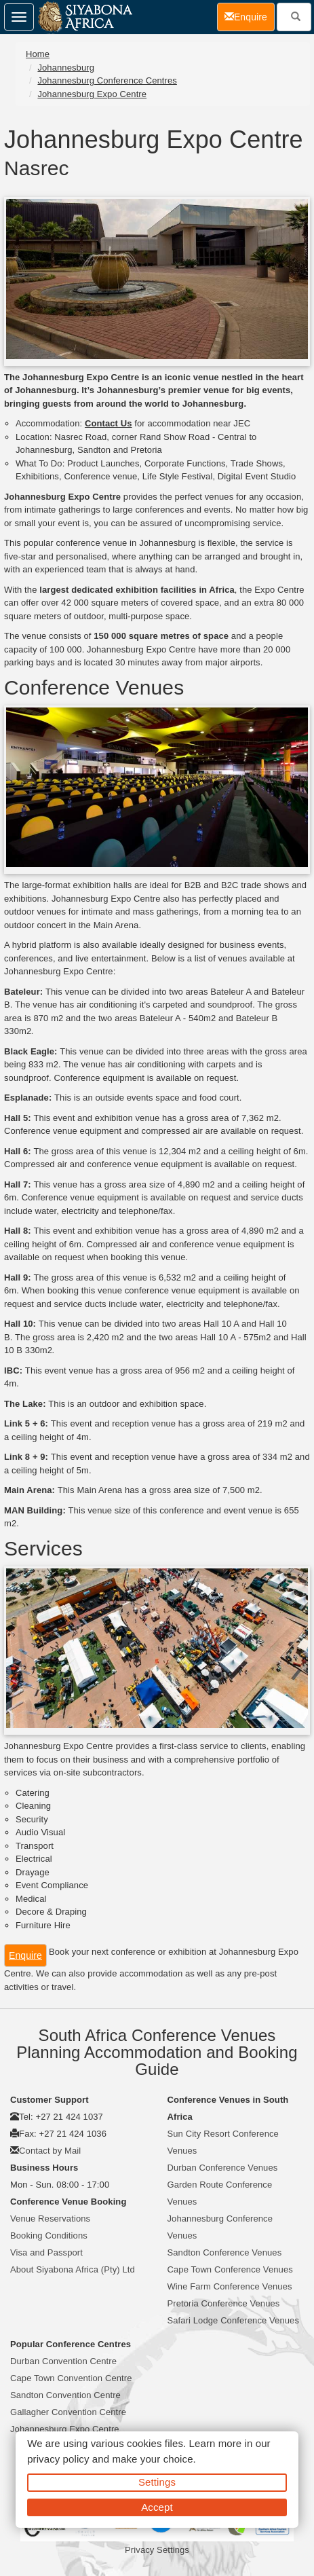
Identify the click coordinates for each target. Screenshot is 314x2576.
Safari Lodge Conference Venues (234, 2320)
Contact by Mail (50, 2151)
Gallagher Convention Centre (68, 2412)
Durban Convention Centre (63, 2361)
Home (38, 54)
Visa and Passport (46, 2252)
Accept (156, 2507)
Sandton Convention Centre (65, 2395)
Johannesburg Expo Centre (91, 94)
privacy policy (58, 2459)
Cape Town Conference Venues (230, 2269)
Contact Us (108, 423)
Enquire (25, 1955)
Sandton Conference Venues (225, 2252)
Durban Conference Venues (223, 2168)
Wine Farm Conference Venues (230, 2286)
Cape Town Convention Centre (71, 2378)
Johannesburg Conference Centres (106, 80)
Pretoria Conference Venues (224, 2303)
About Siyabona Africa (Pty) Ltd (72, 2269)
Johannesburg (65, 67)
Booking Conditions (48, 2235)
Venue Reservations (50, 2218)
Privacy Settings (157, 2550)
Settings (157, 2482)
